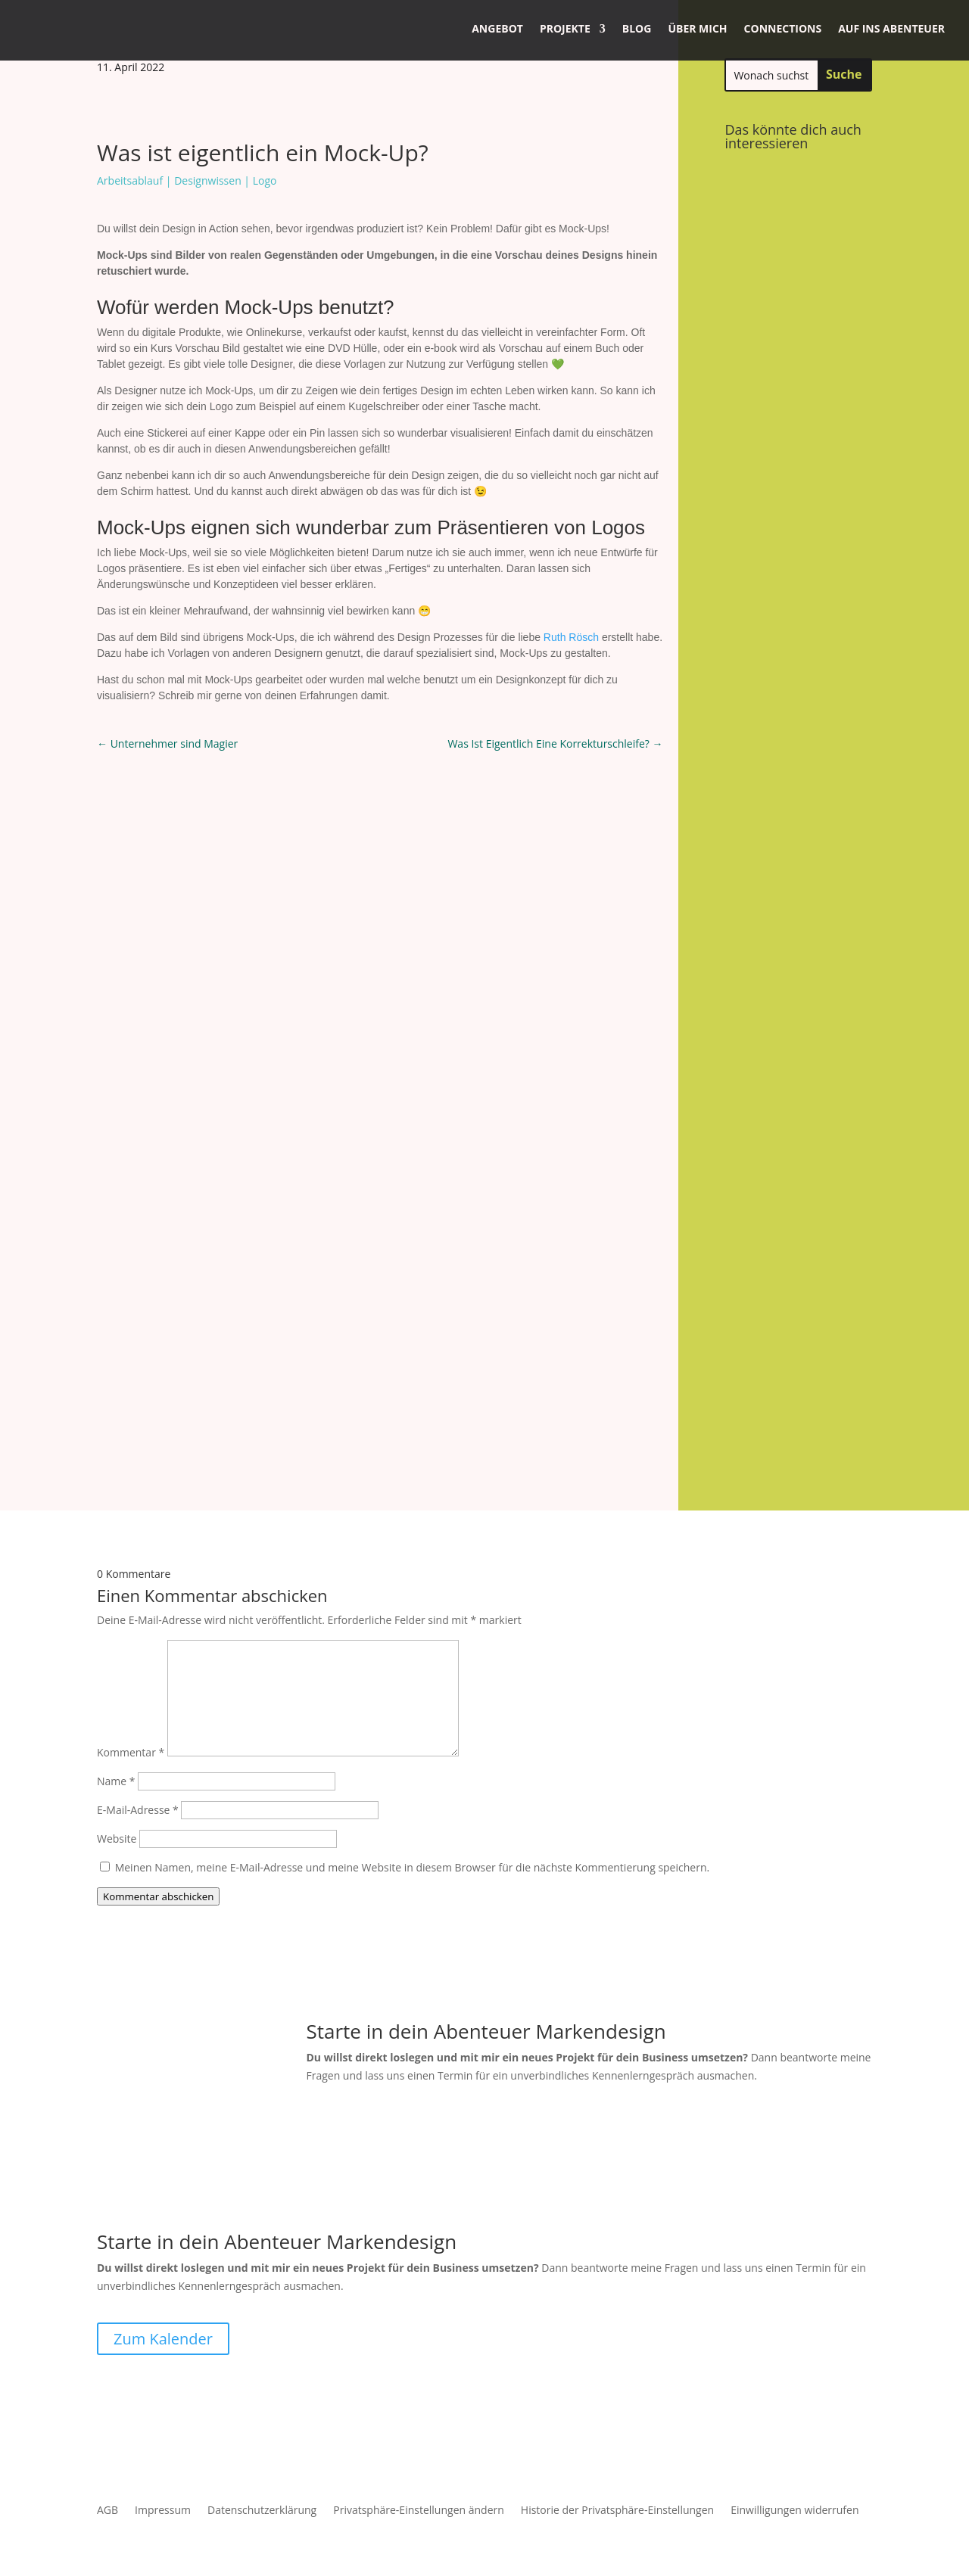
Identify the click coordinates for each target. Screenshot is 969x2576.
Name (116, 1642)
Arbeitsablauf (130, 180)
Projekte (565, 28)
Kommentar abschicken (158, 1758)
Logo (265, 180)
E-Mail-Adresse (138, 1671)
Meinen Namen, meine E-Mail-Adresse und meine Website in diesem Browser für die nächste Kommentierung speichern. (412, 1729)
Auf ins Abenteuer (891, 28)
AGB (107, 2373)
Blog (637, 28)
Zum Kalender (163, 2200)
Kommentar (130, 1614)
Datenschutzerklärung (261, 2373)
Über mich (697, 28)
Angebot (497, 28)
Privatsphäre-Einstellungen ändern (418, 2373)
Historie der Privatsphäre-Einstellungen (617, 2373)
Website (116, 1700)
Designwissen (207, 180)
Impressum (163, 2373)
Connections (783, 28)
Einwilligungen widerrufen (794, 2373)
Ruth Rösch (571, 637)
